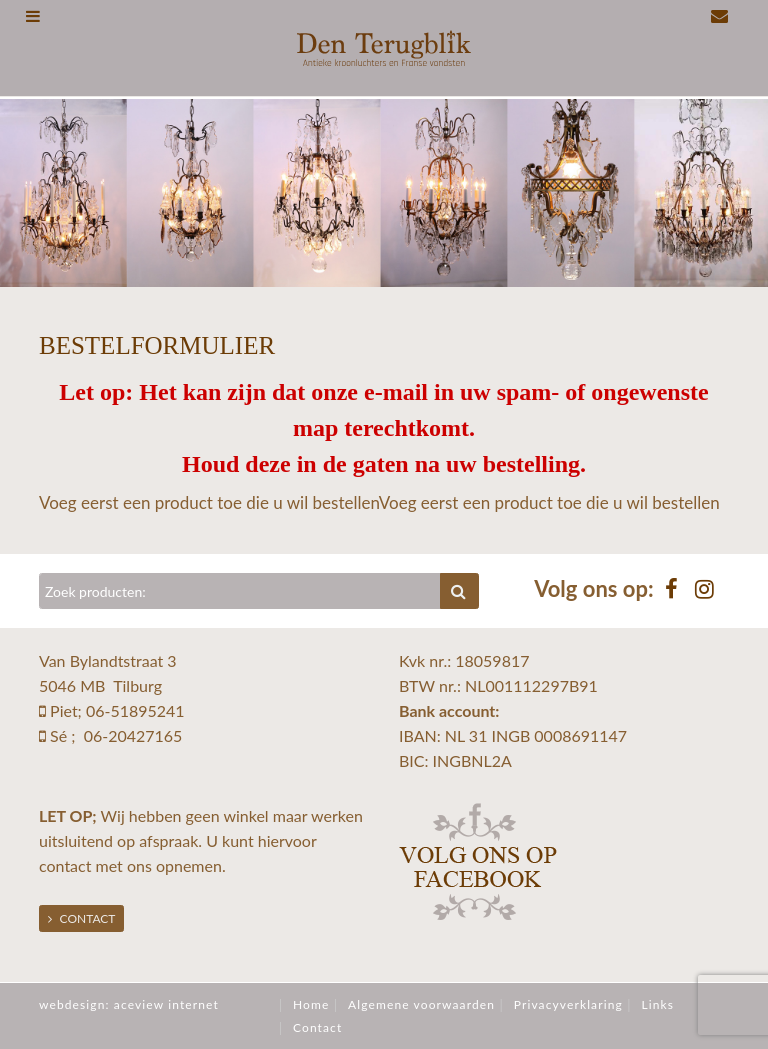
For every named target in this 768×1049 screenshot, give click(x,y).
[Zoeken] (240, 591)
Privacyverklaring (568, 1004)
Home (311, 1004)
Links (658, 1004)
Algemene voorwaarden (421, 1004)
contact (65, 865)
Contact (82, 918)
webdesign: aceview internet (129, 1004)
